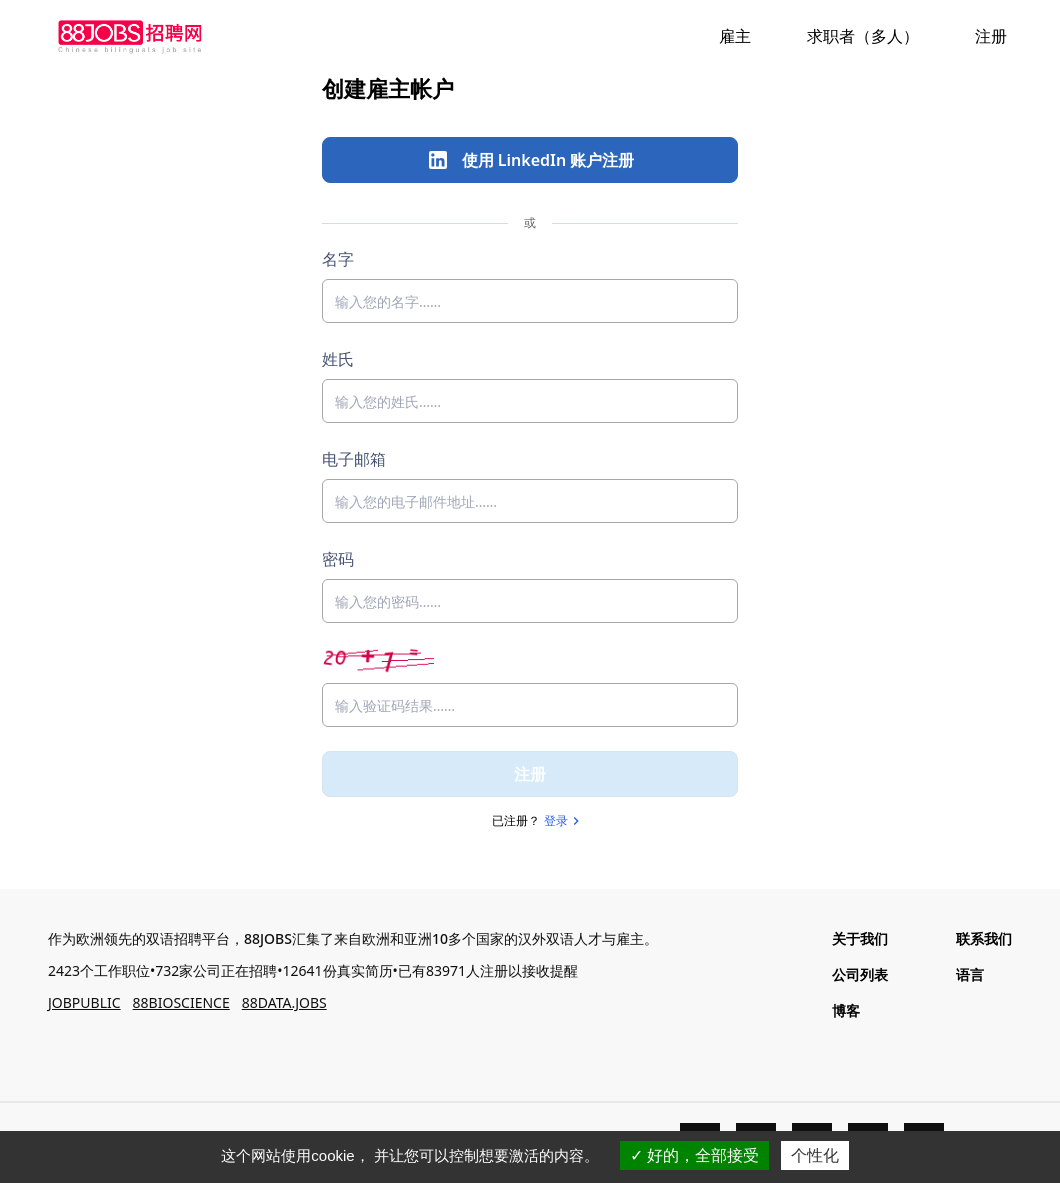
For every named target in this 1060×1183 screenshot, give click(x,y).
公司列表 (860, 974)
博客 (846, 1010)
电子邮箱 (354, 459)
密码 (338, 559)
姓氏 (338, 359)
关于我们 (860, 938)
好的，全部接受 (694, 1155)
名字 (338, 259)
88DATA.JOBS (284, 1002)
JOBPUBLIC (84, 1002)
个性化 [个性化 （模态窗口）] (815, 1155)
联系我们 (984, 938)
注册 (530, 774)
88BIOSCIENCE (181, 1002)
